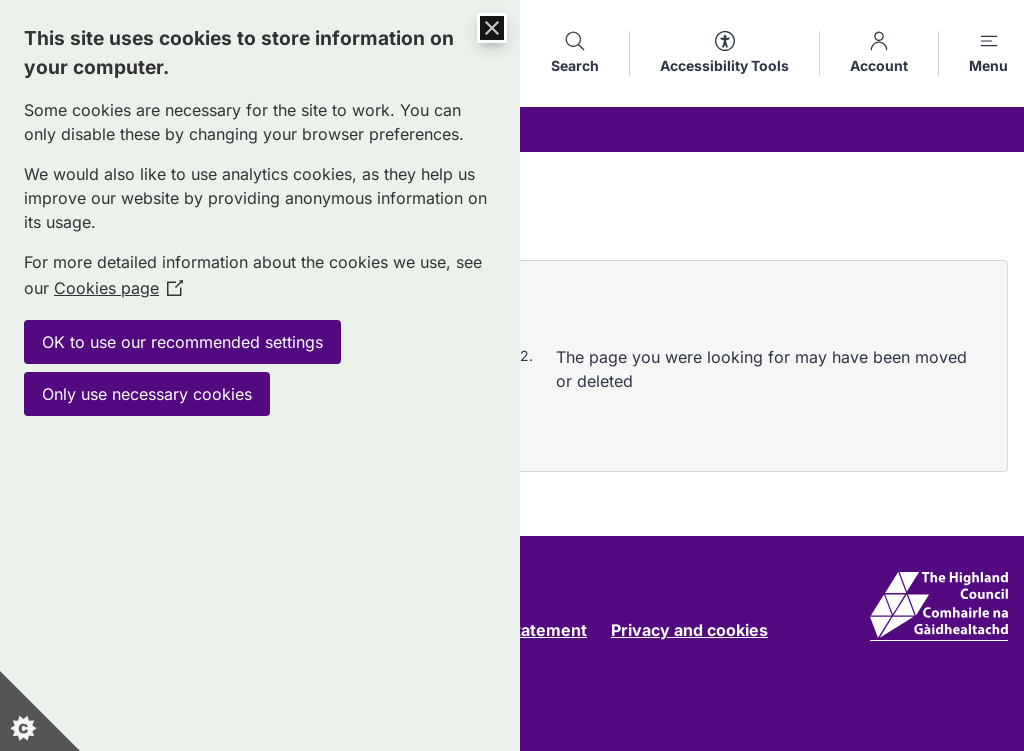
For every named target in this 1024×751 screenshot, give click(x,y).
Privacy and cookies (689, 630)
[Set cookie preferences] (40, 711)
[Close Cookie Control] (492, 28)
